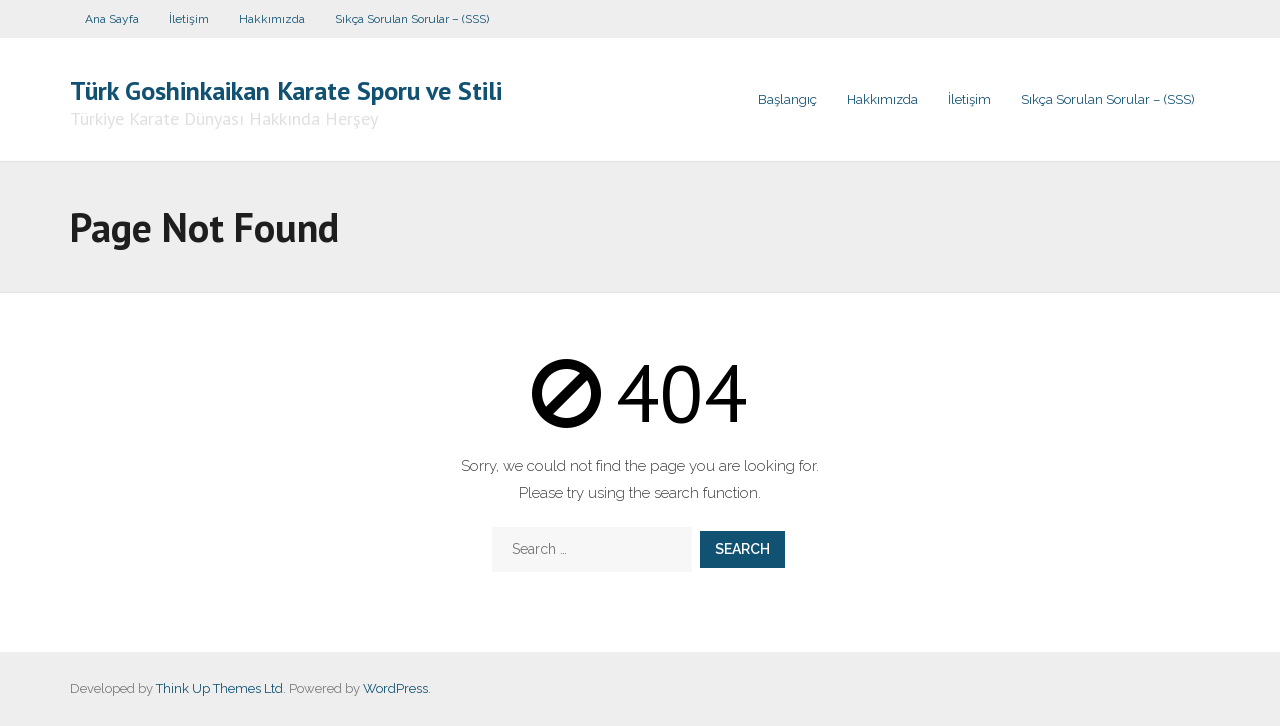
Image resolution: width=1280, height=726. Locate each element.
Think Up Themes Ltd (219, 688)
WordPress (395, 688)
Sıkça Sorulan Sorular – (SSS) (412, 19)
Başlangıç (787, 99)
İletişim (189, 19)
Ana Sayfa (112, 19)
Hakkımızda (272, 19)
